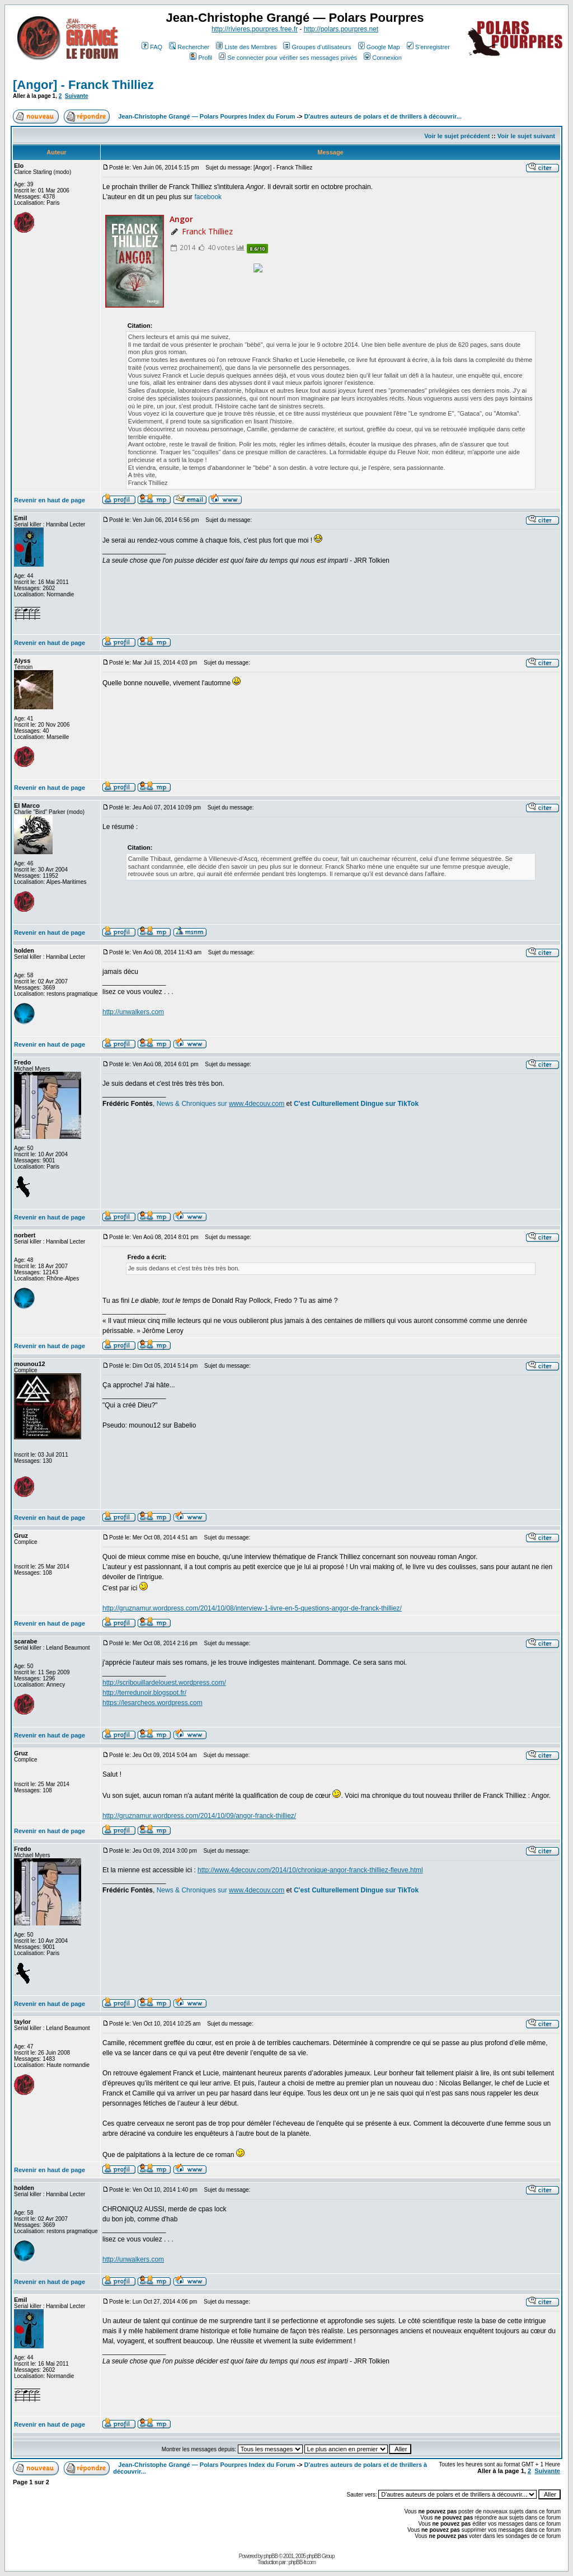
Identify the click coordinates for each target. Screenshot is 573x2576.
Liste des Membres (246, 47)
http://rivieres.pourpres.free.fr (255, 29)
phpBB (271, 2556)
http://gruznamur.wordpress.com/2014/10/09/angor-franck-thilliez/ (199, 1816)
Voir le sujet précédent (457, 136)
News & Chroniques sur (193, 1104)
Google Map (379, 47)
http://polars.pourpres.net (341, 29)
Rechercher (189, 47)
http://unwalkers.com (133, 1012)
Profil (201, 57)
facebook (208, 197)
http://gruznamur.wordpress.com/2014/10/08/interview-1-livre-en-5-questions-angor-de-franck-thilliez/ (252, 1608)
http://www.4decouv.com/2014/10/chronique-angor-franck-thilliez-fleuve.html (310, 1870)
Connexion (383, 57)
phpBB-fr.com (302, 2562)
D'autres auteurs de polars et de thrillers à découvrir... (383, 116)
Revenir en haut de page (49, 500)
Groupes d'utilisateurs (317, 47)
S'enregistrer (428, 47)
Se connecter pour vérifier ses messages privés (288, 57)
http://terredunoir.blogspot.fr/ (144, 1693)
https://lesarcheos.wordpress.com (152, 1703)
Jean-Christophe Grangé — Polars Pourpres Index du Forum (206, 116)
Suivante (76, 96)
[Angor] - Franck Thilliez (83, 85)
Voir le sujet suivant (526, 136)
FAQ (152, 47)
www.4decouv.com (256, 1104)
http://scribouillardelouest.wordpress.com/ (164, 1683)
